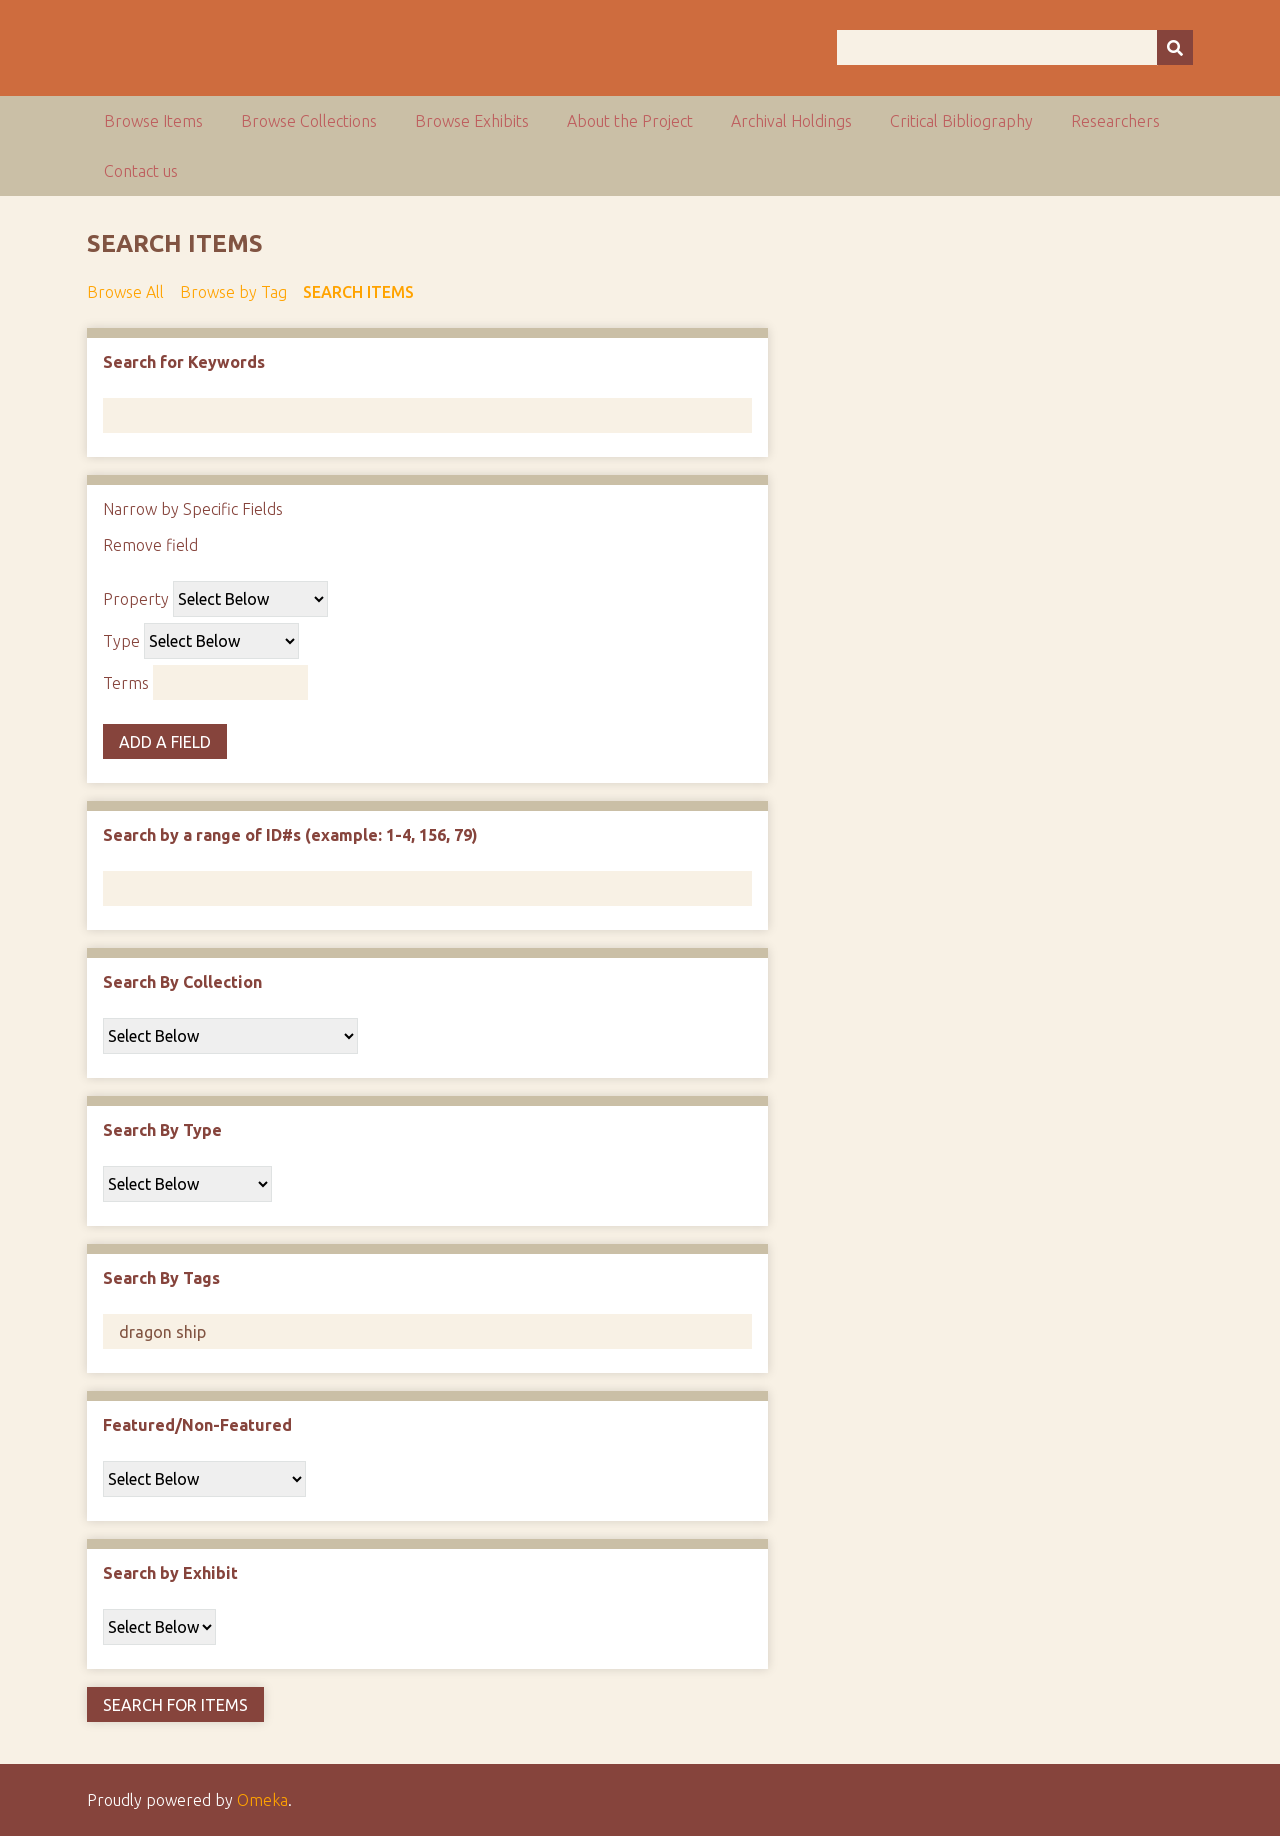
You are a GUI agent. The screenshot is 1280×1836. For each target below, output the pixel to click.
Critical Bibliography (961, 121)
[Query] (1015, 47)
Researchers (1115, 121)
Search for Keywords (184, 362)
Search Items (358, 292)
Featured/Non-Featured (197, 1425)
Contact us (141, 171)
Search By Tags (161, 1278)
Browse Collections (309, 121)
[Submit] (1175, 47)
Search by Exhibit (170, 1573)
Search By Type (162, 1130)
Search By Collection (182, 982)
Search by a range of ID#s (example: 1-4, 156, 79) (290, 835)
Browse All (125, 292)
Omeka (262, 1800)
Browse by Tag (233, 292)
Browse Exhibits (472, 121)
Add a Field (165, 742)
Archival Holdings (791, 121)
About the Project (630, 121)
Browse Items (153, 121)
